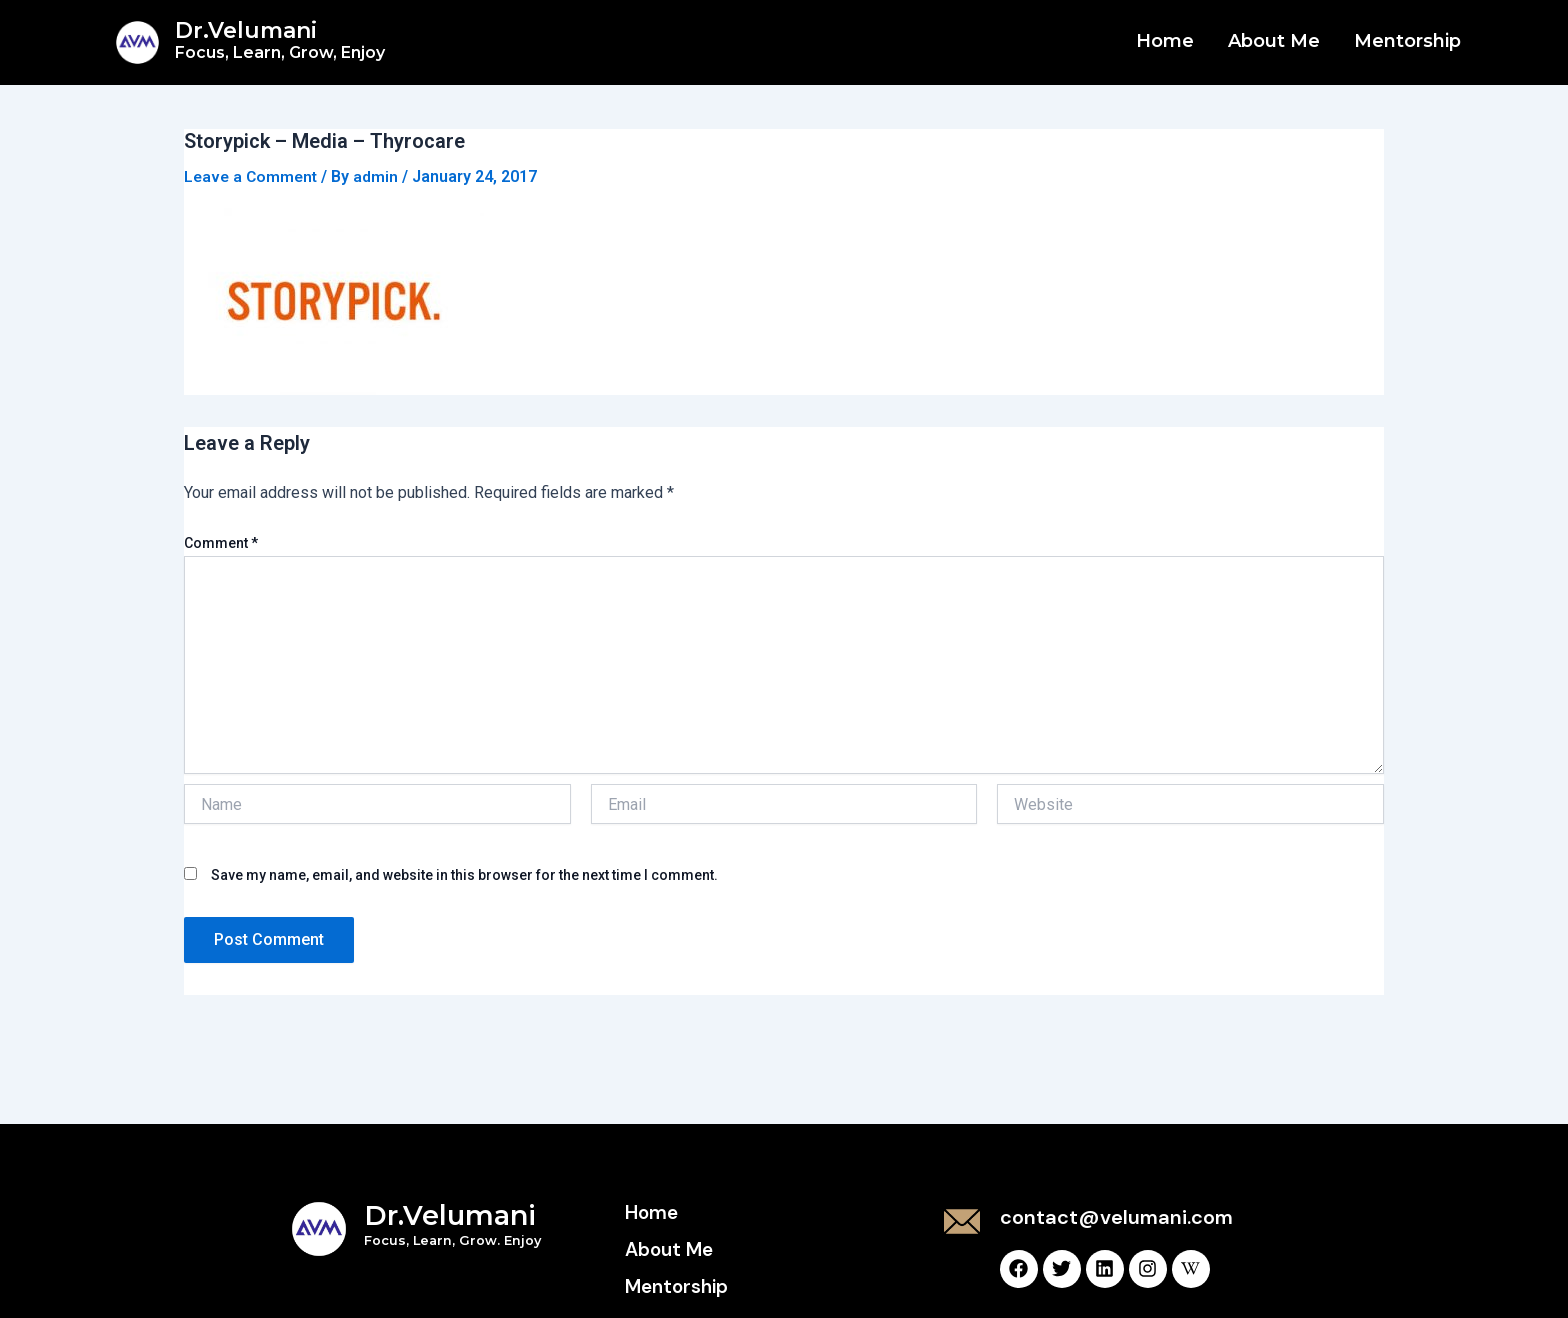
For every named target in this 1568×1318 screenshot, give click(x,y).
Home (1165, 41)
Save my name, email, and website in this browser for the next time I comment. (464, 875)
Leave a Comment (253, 176)
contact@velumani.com (1116, 1217)
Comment (221, 543)
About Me (1274, 41)
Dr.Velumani (280, 39)
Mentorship (1407, 41)
